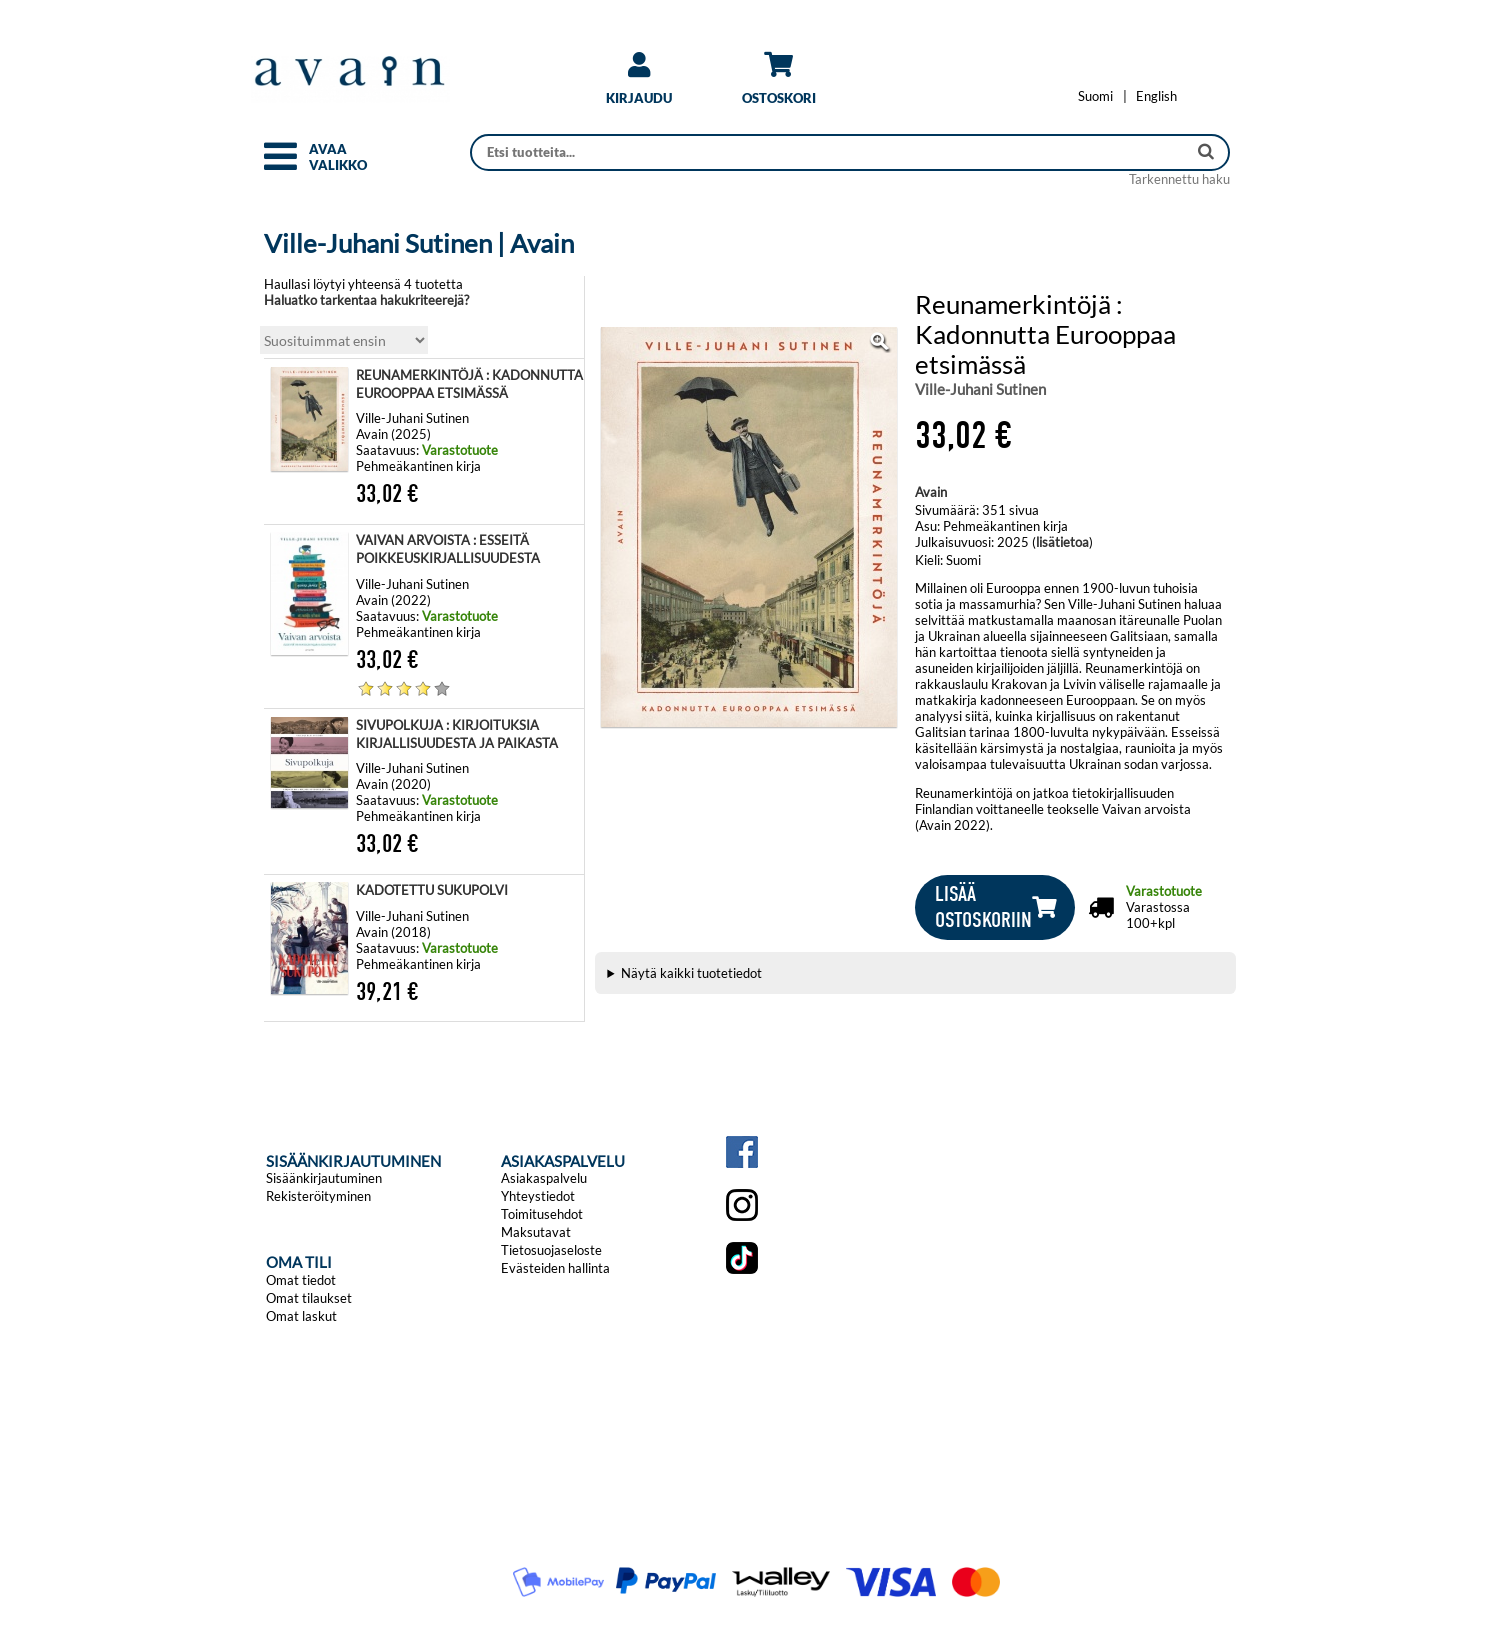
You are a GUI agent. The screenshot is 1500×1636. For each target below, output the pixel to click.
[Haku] (830, 152)
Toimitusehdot (542, 1214)
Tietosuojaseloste (551, 1250)
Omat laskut (301, 1316)
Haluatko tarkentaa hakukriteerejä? (366, 300)
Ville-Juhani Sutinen (980, 389)
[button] (280, 165)
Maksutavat (536, 1232)
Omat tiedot (301, 1280)
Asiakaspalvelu (544, 1178)
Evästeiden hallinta (555, 1268)
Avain (931, 492)
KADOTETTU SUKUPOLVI (432, 890)
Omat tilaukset (309, 1298)
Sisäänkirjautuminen (324, 1178)
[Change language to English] (1156, 96)
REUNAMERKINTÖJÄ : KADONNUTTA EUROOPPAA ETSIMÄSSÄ (469, 384)
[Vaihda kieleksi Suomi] (1095, 96)
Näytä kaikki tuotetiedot (691, 973)
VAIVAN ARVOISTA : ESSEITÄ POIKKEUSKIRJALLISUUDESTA (448, 549)
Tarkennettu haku (1179, 179)
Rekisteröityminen (318, 1196)
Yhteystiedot (538, 1196)
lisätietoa (1062, 542)
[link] (639, 85)
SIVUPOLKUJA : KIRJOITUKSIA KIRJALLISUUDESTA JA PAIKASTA (457, 734)
